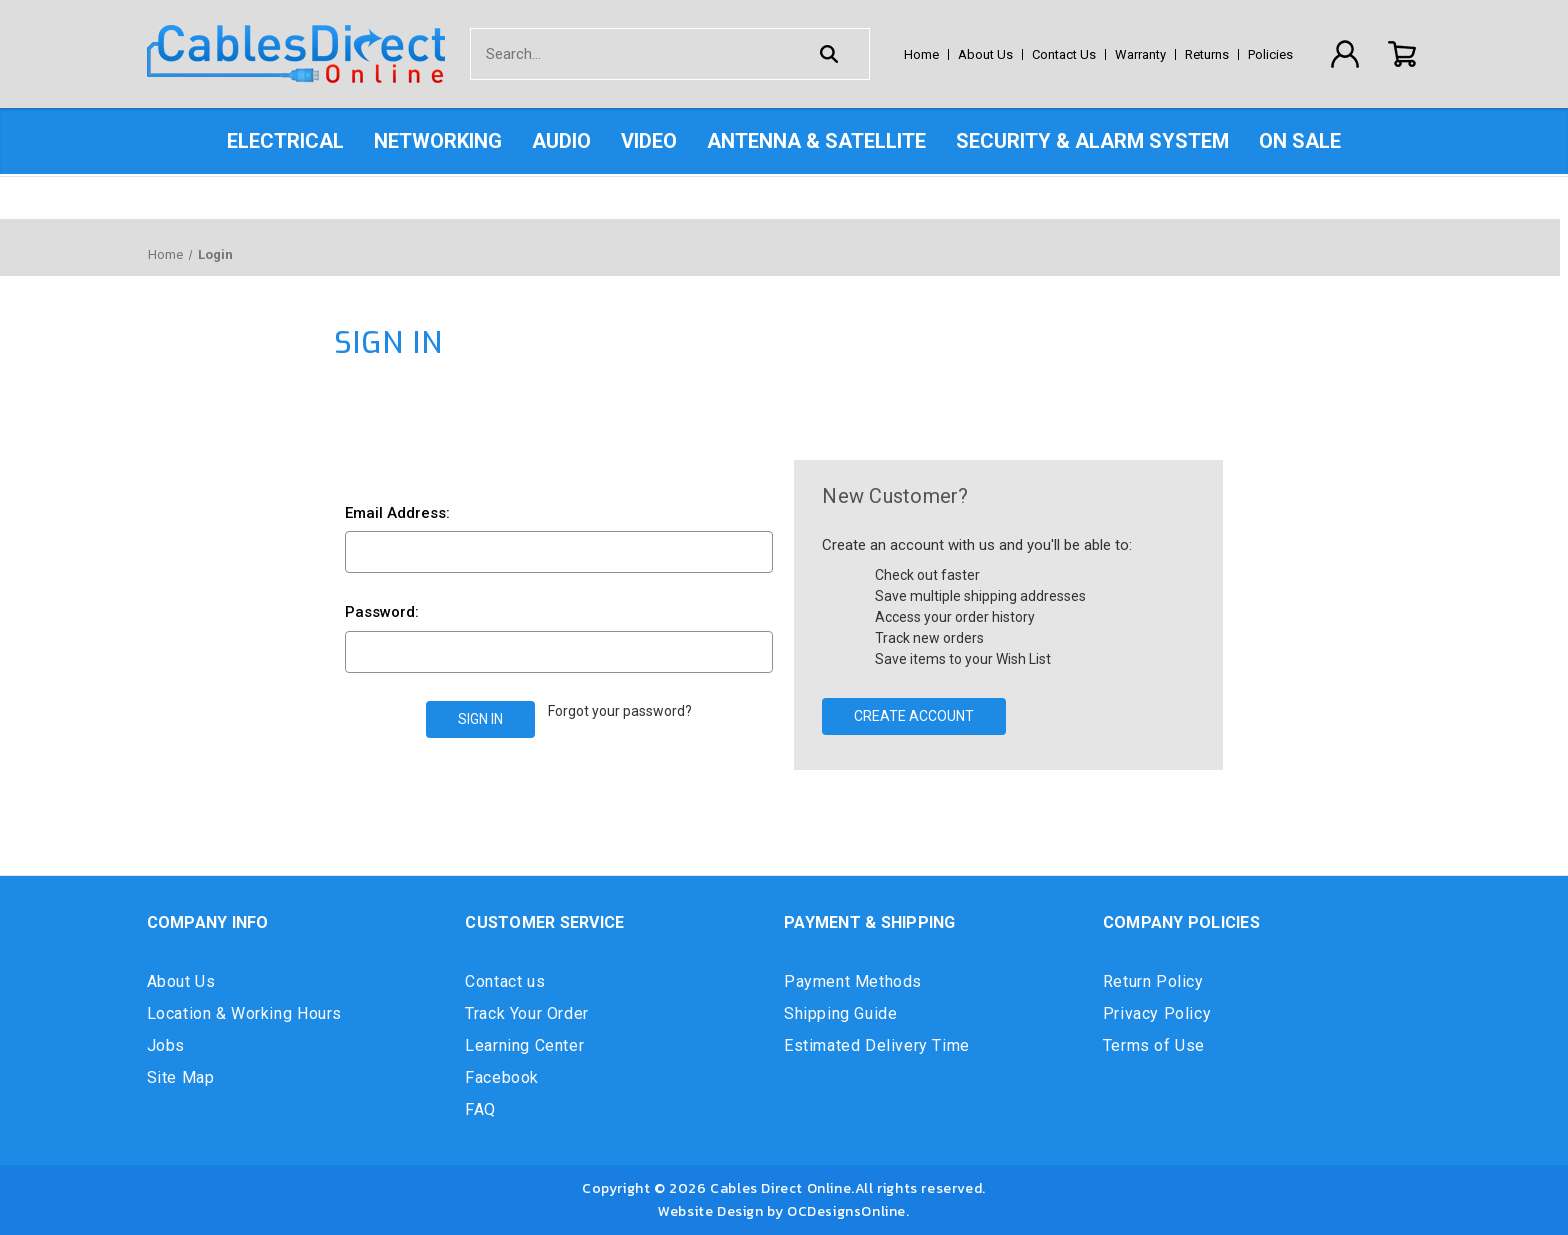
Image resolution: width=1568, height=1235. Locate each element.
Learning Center (524, 1045)
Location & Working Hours (244, 1013)
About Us (985, 54)
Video (649, 141)
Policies (1270, 54)
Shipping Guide (840, 1013)
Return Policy (1153, 981)
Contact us (505, 981)
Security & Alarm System (1092, 141)
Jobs (166, 1045)
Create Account (914, 716)
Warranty (1140, 54)
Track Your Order (527, 1013)
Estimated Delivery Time (877, 1045)
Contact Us (1064, 54)
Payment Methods (853, 981)
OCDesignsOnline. (848, 1211)
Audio (561, 141)
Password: (382, 612)
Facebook (502, 1077)
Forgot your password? (620, 711)
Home (921, 54)
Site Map (181, 1077)
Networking (438, 141)
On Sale (1300, 141)
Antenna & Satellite (816, 141)
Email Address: (397, 513)
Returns (1207, 54)
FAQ (480, 1109)
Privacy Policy (1157, 1013)
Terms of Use (1154, 1045)
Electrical (285, 141)
